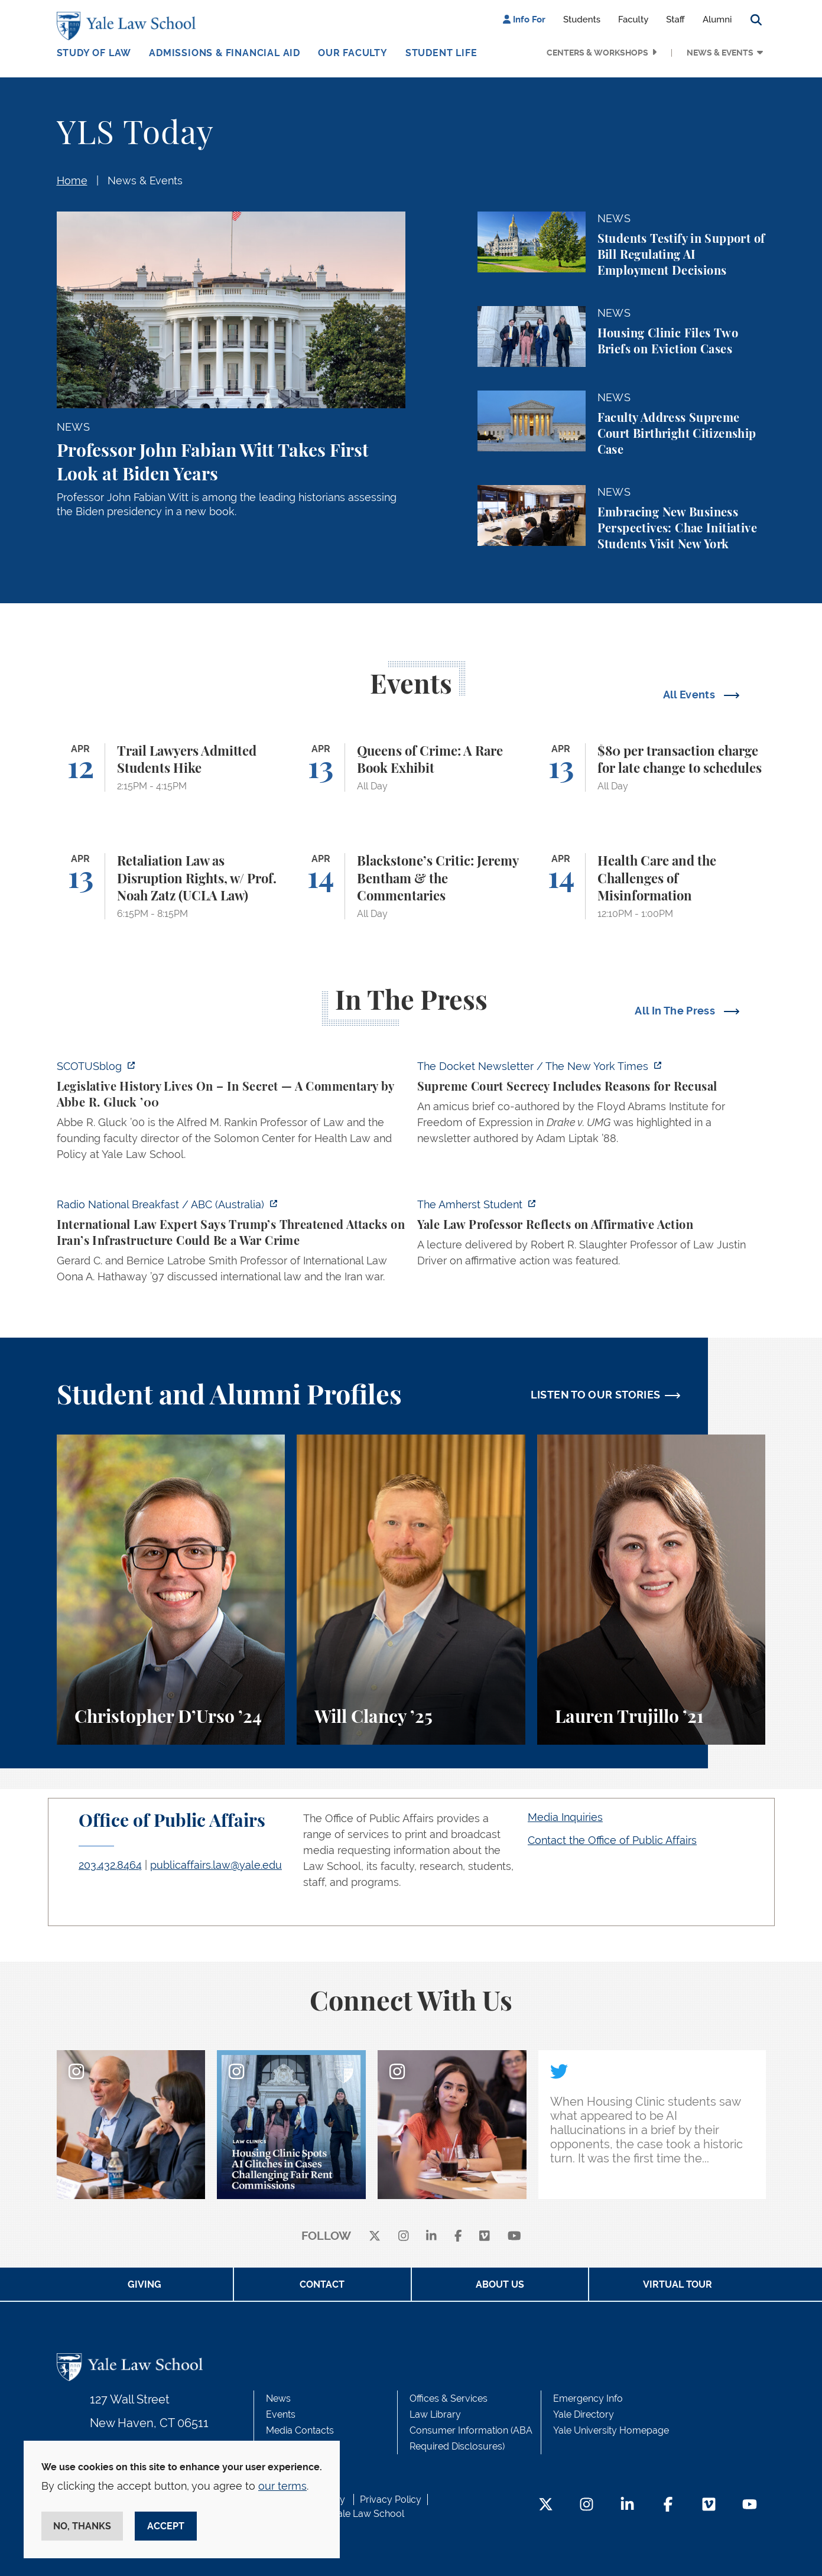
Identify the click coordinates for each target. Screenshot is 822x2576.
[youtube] (514, 2237)
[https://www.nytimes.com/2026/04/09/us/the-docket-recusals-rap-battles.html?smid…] (591, 1105)
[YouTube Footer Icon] (749, 2505)
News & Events (720, 52)
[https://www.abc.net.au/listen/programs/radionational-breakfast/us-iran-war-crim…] (231, 1244)
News (278, 2398)
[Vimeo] (484, 2237)
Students (581, 19)
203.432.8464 (110, 1865)
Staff (675, 19)
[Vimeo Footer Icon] (708, 2505)
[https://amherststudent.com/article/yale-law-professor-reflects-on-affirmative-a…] (591, 1236)
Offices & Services (449, 2398)
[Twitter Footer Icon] (545, 2505)
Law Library (435, 2414)
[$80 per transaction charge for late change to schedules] (651, 767)
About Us (500, 2284)
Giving (144, 2284)
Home (72, 180)
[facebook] (458, 2237)
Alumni (717, 19)
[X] (375, 2237)
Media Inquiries (565, 1817)
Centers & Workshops (597, 52)
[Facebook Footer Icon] (668, 2505)
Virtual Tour (677, 2284)
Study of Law (94, 52)
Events (280, 2414)
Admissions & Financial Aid (224, 52)
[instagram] (403, 2237)
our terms (282, 2486)
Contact (322, 2284)
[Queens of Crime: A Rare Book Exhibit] (411, 767)
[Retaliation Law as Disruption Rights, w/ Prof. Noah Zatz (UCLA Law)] (171, 886)
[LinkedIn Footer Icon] (627, 2505)
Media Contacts (300, 2430)
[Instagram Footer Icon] (586, 2505)
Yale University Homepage (611, 2430)
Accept (165, 2526)
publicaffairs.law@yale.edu (216, 1865)
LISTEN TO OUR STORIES (596, 1394)
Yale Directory (583, 2414)
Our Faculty (353, 52)
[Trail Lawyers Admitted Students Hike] (171, 767)
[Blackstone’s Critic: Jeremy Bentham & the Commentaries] (411, 886)
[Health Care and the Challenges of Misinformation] (651, 886)
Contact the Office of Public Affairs (612, 1840)
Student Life (441, 52)
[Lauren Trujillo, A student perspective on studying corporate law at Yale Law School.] (651, 1590)
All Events (690, 694)
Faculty (633, 19)
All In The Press (676, 1010)
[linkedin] (431, 2237)
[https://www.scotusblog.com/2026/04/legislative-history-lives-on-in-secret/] (231, 1113)
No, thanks (82, 2526)
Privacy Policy (390, 2499)
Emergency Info (588, 2398)
